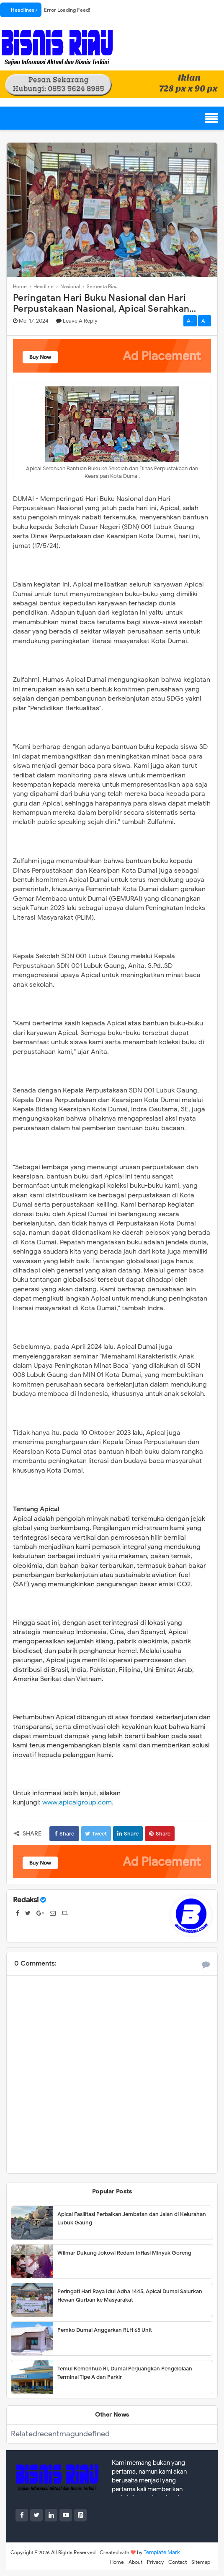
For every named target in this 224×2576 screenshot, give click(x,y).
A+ (190, 320)
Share (64, 1833)
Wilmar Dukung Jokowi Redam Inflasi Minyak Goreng (124, 2252)
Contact (177, 2562)
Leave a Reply (80, 320)
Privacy (155, 2562)
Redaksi (26, 1899)
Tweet (96, 1833)
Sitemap (200, 2562)
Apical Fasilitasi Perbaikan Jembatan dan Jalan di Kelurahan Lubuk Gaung (131, 2218)
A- (204, 320)
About (135, 2562)
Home (117, 2562)
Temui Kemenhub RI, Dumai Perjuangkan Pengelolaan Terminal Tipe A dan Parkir (124, 2372)
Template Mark (162, 2552)
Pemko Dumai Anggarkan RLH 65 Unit (104, 2330)
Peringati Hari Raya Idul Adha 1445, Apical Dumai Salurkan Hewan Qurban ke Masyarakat (129, 2295)
